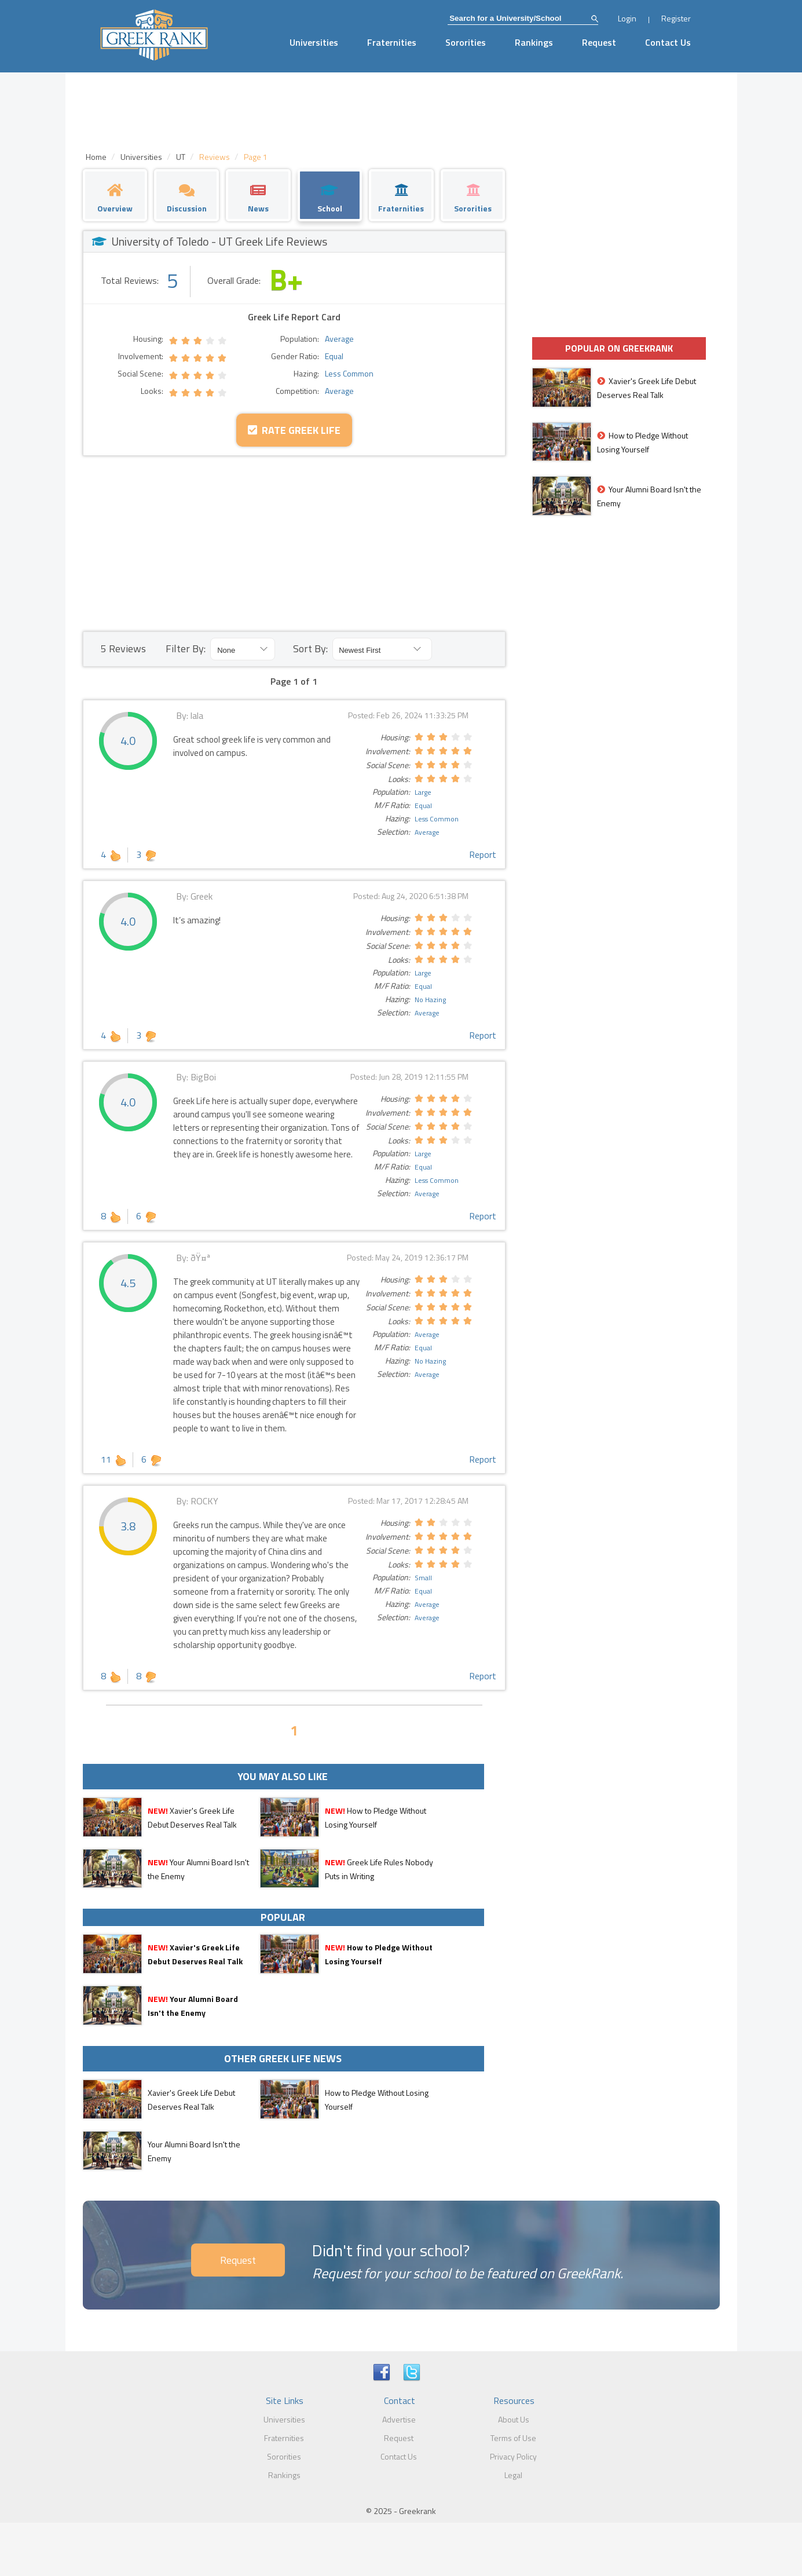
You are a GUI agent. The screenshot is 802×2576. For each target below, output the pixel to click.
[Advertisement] (294, 543)
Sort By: (310, 648)
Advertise (399, 2419)
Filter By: (186, 648)
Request (599, 42)
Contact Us (668, 42)
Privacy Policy (513, 2456)
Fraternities (391, 42)
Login (627, 18)
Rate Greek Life (294, 430)
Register (676, 18)
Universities (314, 42)
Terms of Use (513, 2438)
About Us (513, 2419)
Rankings (534, 42)
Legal (513, 2475)
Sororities (465, 42)
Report (482, 854)
